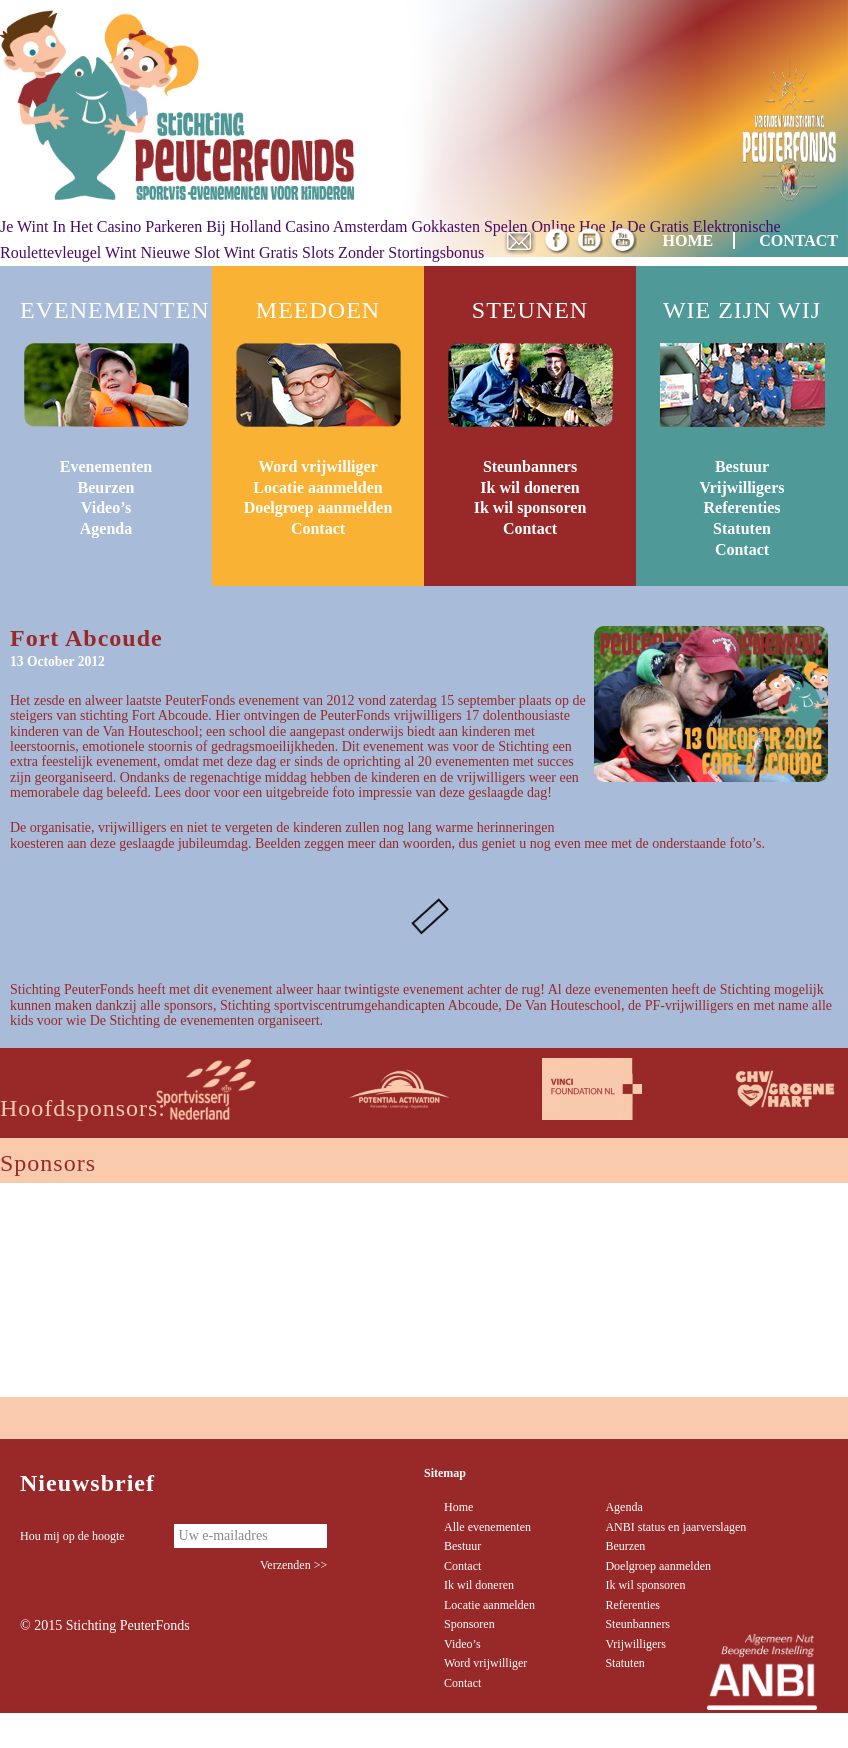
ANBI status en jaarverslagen (675, 1527)
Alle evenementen (487, 1527)
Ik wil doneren (529, 487)
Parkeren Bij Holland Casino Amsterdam (276, 226)
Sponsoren (469, 1624)
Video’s (106, 507)
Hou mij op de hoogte (72, 1536)
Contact (318, 528)
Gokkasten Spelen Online (493, 226)
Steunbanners (530, 466)
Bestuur (742, 466)
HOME (688, 240)
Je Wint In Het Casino (70, 226)
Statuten (742, 528)
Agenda (106, 528)
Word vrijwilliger (318, 466)
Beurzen (106, 487)
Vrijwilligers (741, 487)
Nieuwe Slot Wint (197, 252)
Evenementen (106, 466)
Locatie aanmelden (317, 487)
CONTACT (798, 240)
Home (458, 1507)
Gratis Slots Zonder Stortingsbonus (371, 252)
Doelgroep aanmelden (318, 507)
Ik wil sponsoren (530, 507)
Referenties (742, 507)
